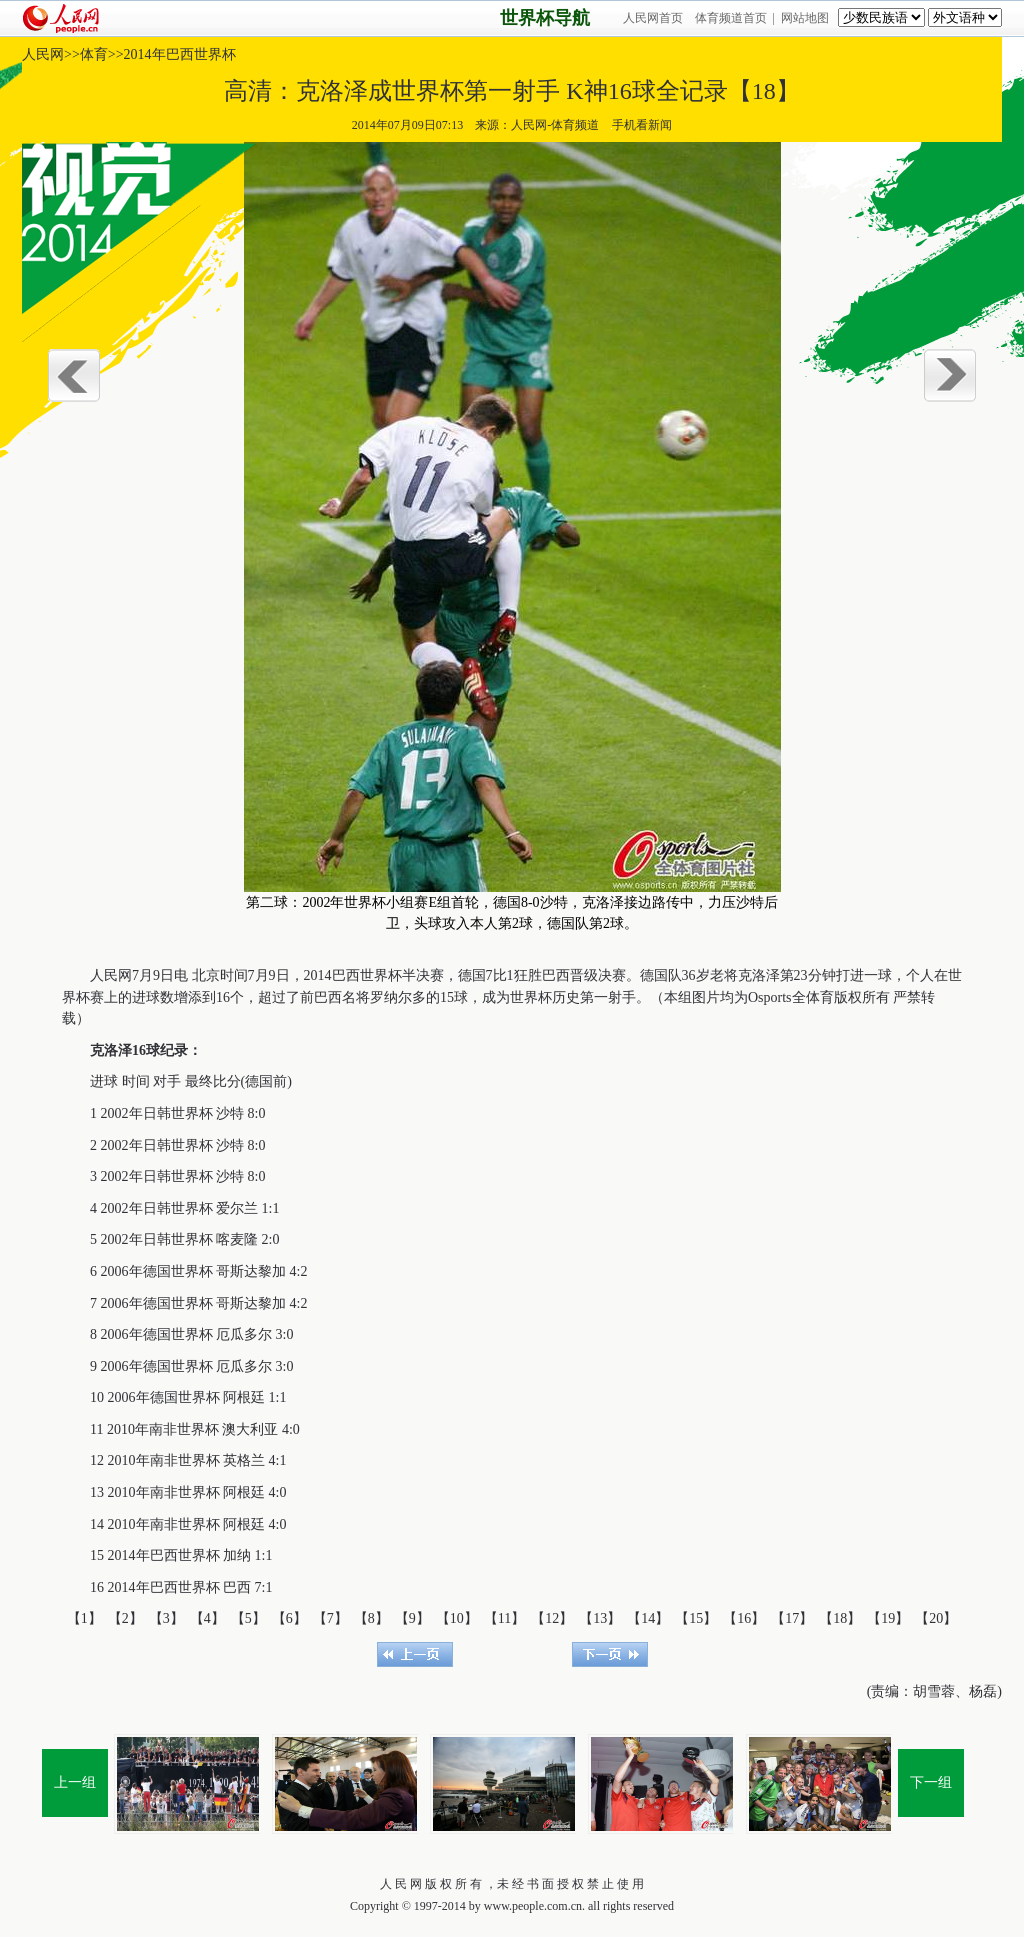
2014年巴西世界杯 (180, 54)
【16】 (744, 1618)
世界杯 (381, 975)
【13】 (600, 1618)
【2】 (125, 1618)
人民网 (43, 54)
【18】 (840, 1618)
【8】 (371, 1618)
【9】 (412, 1618)
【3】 (166, 1618)
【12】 (552, 1618)
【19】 (888, 1618)
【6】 (289, 1618)
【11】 (504, 1618)
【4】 (207, 1618)
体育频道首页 (731, 18)
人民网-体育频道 (555, 125)
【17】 (792, 1618)
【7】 (330, 1618)
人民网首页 (653, 18)
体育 (94, 54)
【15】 (696, 1618)
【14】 (648, 1618)
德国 (472, 975)
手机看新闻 (641, 125)
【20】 (936, 1618)
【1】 (84, 1618)
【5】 (248, 1618)
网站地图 (805, 18)
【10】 (457, 1618)
